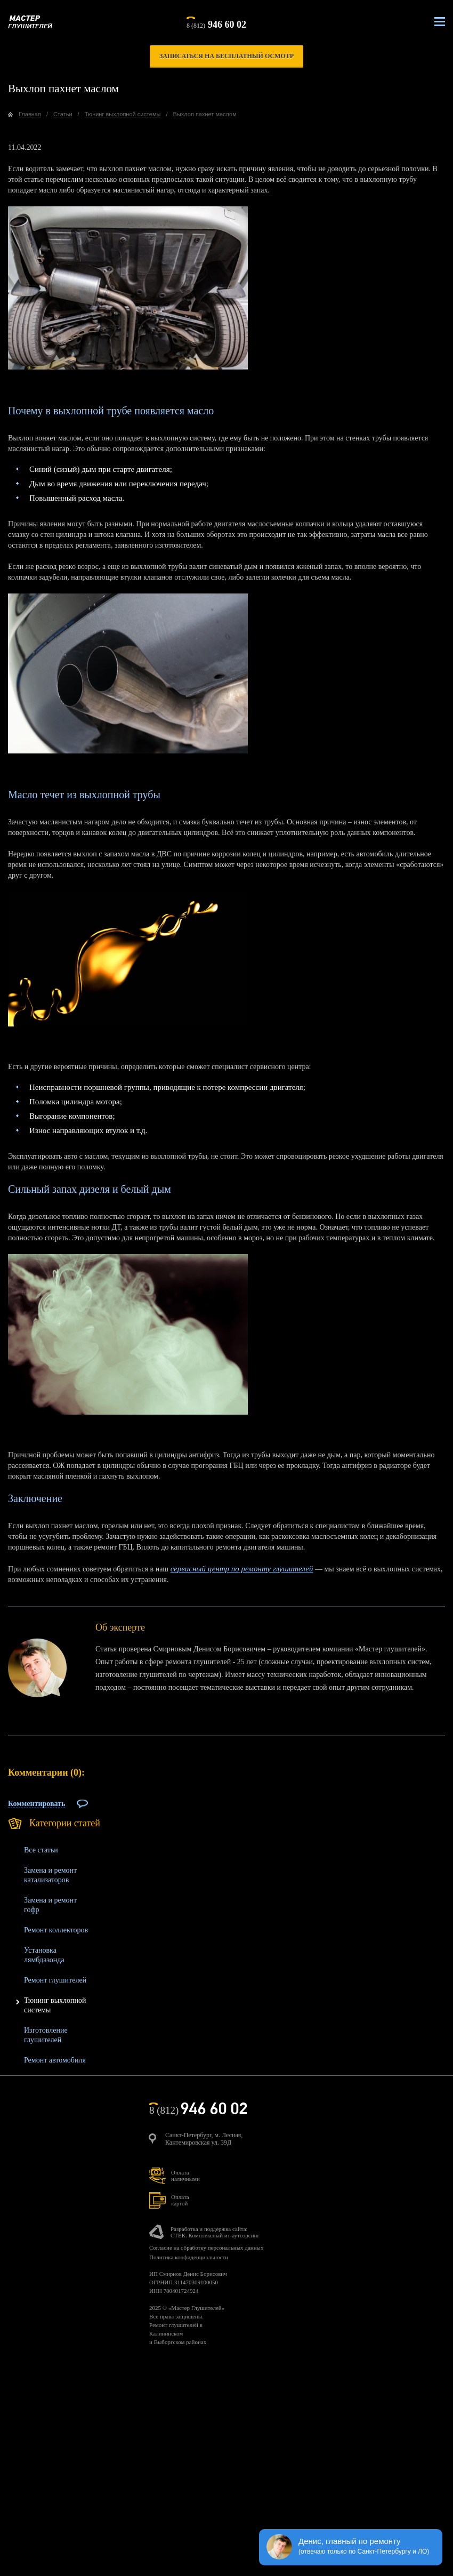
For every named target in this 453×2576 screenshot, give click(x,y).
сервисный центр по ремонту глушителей (242, 1568)
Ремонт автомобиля (55, 2060)
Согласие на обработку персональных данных (206, 2247)
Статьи (62, 114)
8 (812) (216, 23)
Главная (30, 114)
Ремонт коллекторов (56, 1930)
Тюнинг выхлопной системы (123, 114)
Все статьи (41, 1850)
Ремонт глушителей (55, 1980)
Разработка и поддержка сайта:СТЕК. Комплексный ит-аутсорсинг (215, 2232)
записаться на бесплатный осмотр (226, 56)
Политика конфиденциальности (188, 2257)
